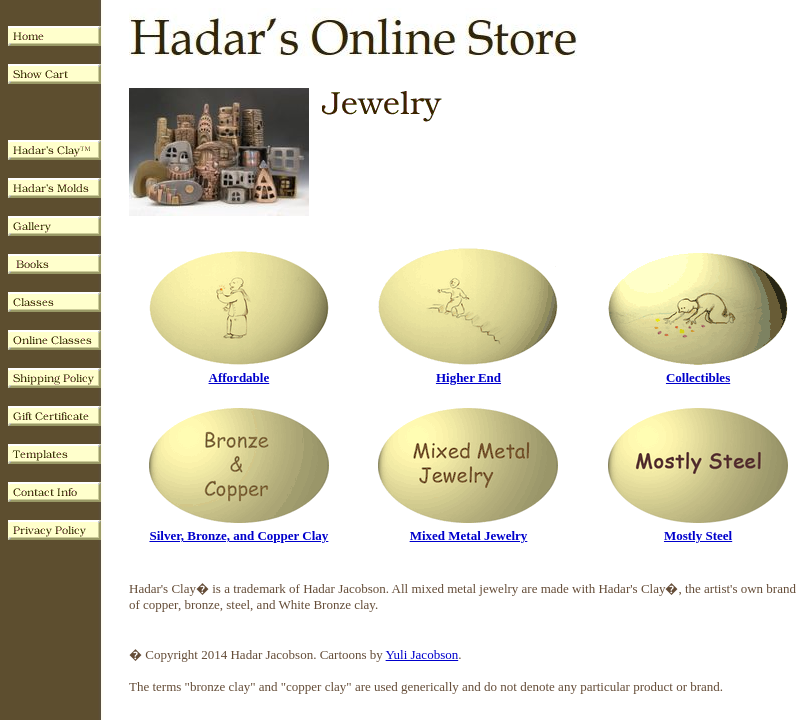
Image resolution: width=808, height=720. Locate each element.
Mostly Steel (698, 535)
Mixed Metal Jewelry (469, 535)
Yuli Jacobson (422, 654)
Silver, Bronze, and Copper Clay (238, 535)
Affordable (239, 377)
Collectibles (698, 377)
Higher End (468, 377)
